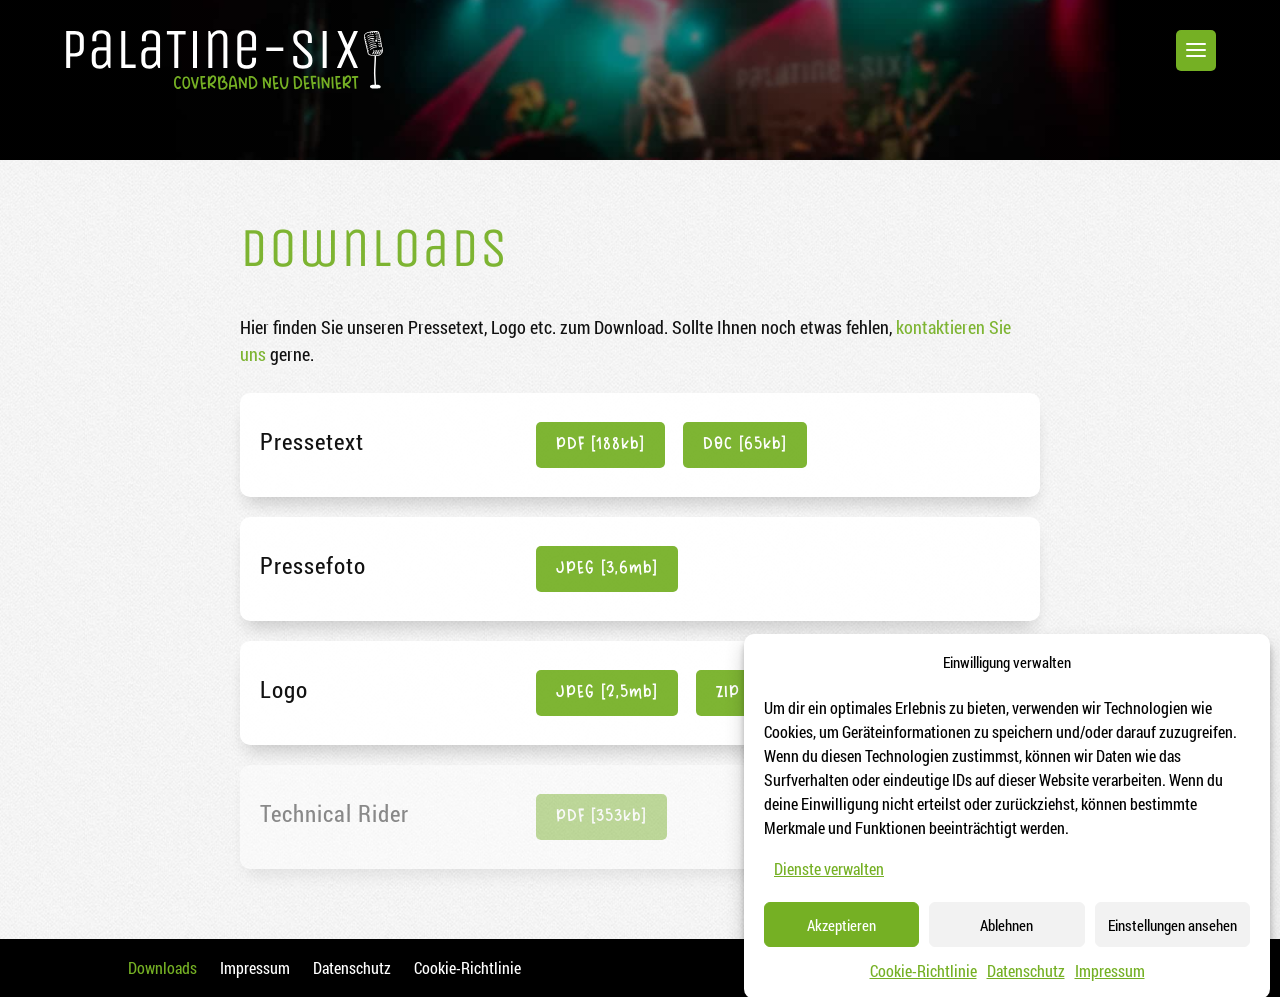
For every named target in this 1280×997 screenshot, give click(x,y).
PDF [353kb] (601, 816)
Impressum (1110, 982)
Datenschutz (1026, 982)
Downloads (162, 967)
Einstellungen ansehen (1172, 937)
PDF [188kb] (600, 444)
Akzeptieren (841, 937)
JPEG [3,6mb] (607, 568)
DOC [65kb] (745, 444)
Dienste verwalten (829, 880)
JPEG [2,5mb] (607, 692)
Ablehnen (1006, 937)
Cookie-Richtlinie (923, 982)
